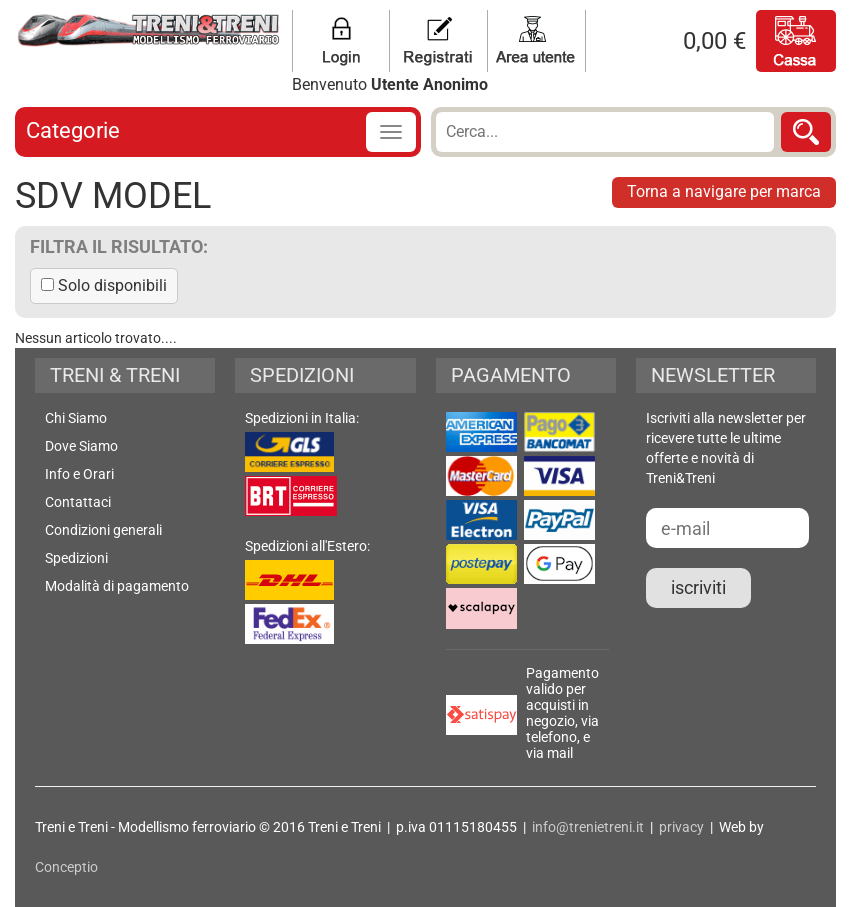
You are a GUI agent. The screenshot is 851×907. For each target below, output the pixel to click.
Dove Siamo (81, 446)
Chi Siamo (76, 418)
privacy (681, 827)
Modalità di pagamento (117, 586)
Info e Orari (79, 474)
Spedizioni (76, 558)
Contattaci (78, 502)
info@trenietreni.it (588, 827)
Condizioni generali (103, 530)
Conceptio (66, 867)
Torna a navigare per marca (724, 191)
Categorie (73, 130)
